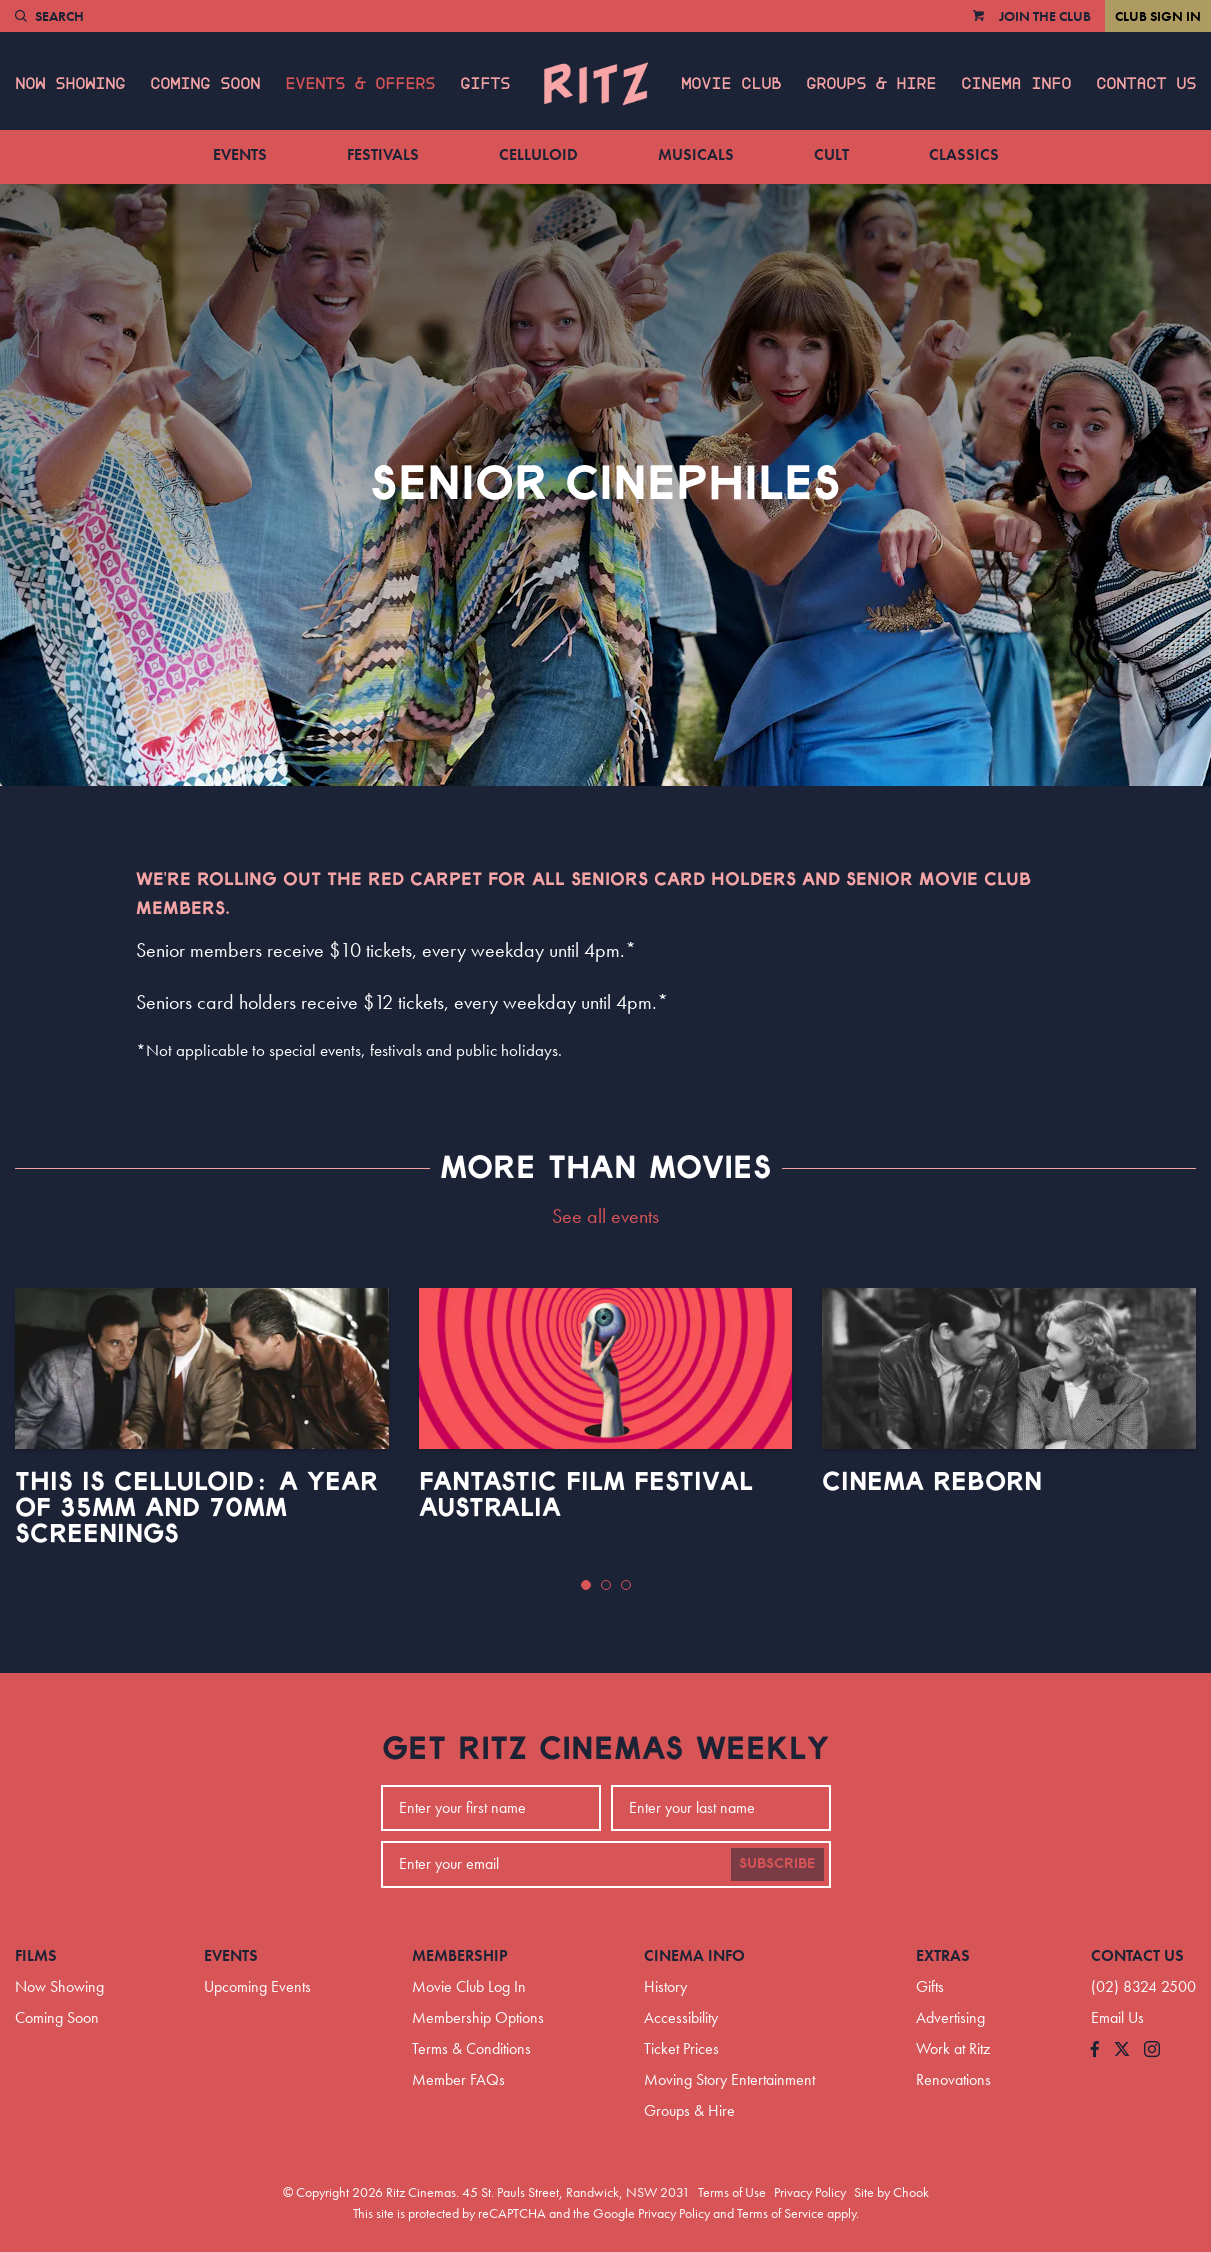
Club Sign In (1158, 16)
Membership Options (478, 2017)
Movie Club (731, 84)
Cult (831, 155)
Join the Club (1045, 16)
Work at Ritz (953, 2048)
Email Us (1117, 2017)
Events (240, 155)
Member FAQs (458, 2079)
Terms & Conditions (471, 2048)
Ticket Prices (681, 2048)
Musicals (696, 155)
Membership (460, 1955)
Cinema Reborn (932, 1482)
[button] (586, 1585)
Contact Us (1146, 84)
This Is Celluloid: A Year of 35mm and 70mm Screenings (196, 1508)
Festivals (383, 155)
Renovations (953, 2079)
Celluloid (538, 155)
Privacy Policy (810, 2192)
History (665, 1986)
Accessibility (681, 2017)
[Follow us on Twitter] (1122, 2050)
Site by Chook (891, 2192)
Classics (964, 155)
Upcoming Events (257, 1986)
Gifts (485, 84)
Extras (943, 1955)
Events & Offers (360, 84)
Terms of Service (780, 2213)
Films (36, 1955)
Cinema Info (1016, 84)
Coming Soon (205, 84)
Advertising (950, 2017)
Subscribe (777, 1864)
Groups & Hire (871, 84)
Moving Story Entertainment (729, 2079)
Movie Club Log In (469, 1986)
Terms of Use (732, 2192)
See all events (605, 1216)
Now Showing (70, 84)
